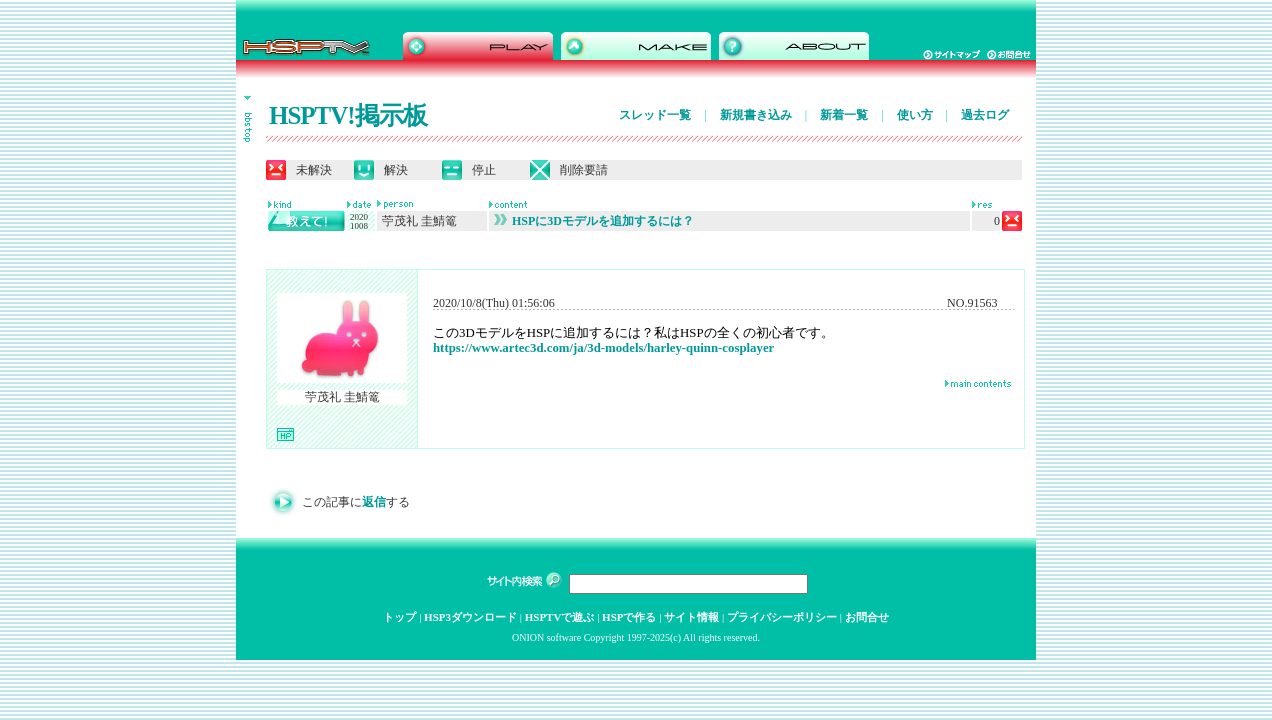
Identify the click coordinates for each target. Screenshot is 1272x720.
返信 (374, 502)
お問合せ (867, 617)
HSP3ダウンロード (470, 617)
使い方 (915, 115)
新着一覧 (844, 115)
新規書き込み (756, 115)
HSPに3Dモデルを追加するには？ (594, 221)
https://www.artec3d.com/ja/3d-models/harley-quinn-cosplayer (603, 348)
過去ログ (985, 115)
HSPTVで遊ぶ (560, 617)
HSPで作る (629, 617)
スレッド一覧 (655, 115)
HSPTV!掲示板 (348, 115)
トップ (399, 617)
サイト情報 (691, 617)
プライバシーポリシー (782, 617)
